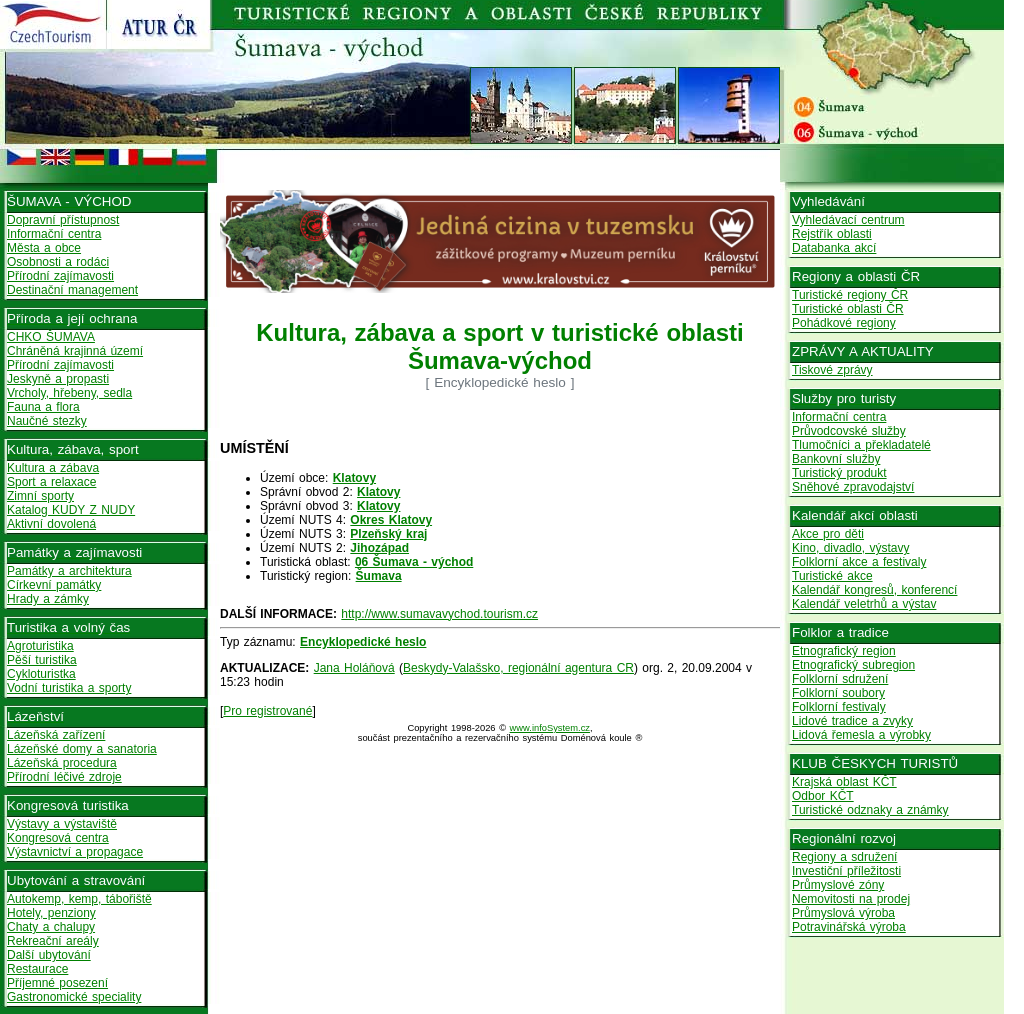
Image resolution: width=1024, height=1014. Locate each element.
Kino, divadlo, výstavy (850, 548)
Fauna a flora (43, 407)
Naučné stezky (47, 421)
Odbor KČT (823, 796)
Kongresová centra (58, 838)
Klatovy (354, 478)
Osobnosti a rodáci (58, 262)
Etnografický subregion (853, 665)
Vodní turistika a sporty (69, 688)
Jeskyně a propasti (58, 379)
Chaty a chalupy (51, 927)
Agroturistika (40, 646)
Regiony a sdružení (844, 857)
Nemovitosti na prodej (851, 899)
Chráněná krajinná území (75, 351)
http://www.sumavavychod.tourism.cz (439, 614)
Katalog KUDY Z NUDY (71, 510)
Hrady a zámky (48, 599)
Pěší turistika (42, 660)
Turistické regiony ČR (850, 295)
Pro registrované (267, 711)
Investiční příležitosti (846, 871)
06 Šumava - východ (414, 562)
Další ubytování (49, 955)
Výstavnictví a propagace (75, 852)
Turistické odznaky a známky (870, 810)
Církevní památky (54, 585)
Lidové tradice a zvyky (852, 721)
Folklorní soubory (838, 693)
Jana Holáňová (354, 668)
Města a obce (44, 248)
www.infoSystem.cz (550, 728)
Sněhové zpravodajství (853, 487)
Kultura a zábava (53, 468)
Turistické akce (832, 576)
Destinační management (72, 290)
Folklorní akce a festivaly (859, 562)
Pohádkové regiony (844, 323)
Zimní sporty (40, 496)
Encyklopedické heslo (363, 642)
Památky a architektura (69, 571)
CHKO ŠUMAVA (51, 337)
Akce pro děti (828, 534)
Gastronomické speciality (74, 997)
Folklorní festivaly (839, 707)
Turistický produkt (839, 473)
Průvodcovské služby (849, 431)
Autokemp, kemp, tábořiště (79, 899)
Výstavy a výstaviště (62, 824)
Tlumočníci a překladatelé (861, 445)
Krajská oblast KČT (844, 782)
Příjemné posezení (57, 983)
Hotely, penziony (51, 913)
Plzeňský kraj (388, 534)
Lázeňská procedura (62, 763)
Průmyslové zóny (838, 885)
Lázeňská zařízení (56, 735)
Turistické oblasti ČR (848, 309)
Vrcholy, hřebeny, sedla (69, 393)
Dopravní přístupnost (63, 220)
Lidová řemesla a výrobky (861, 735)
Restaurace (37, 969)
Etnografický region (844, 651)
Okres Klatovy (391, 520)
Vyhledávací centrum (848, 220)
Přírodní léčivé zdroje (64, 777)
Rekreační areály (53, 941)
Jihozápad (379, 548)
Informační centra (54, 234)
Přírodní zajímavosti (60, 276)
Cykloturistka (41, 674)
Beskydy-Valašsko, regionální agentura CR (518, 668)
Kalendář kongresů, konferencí (874, 590)
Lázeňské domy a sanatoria (82, 749)
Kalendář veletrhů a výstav (864, 604)
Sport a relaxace (51, 482)
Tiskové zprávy (832, 370)
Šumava (379, 576)
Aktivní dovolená (51, 524)
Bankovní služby (836, 459)
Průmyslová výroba (843, 913)
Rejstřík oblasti (832, 234)
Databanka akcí (834, 248)
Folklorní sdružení (840, 679)
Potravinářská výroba (849, 927)
